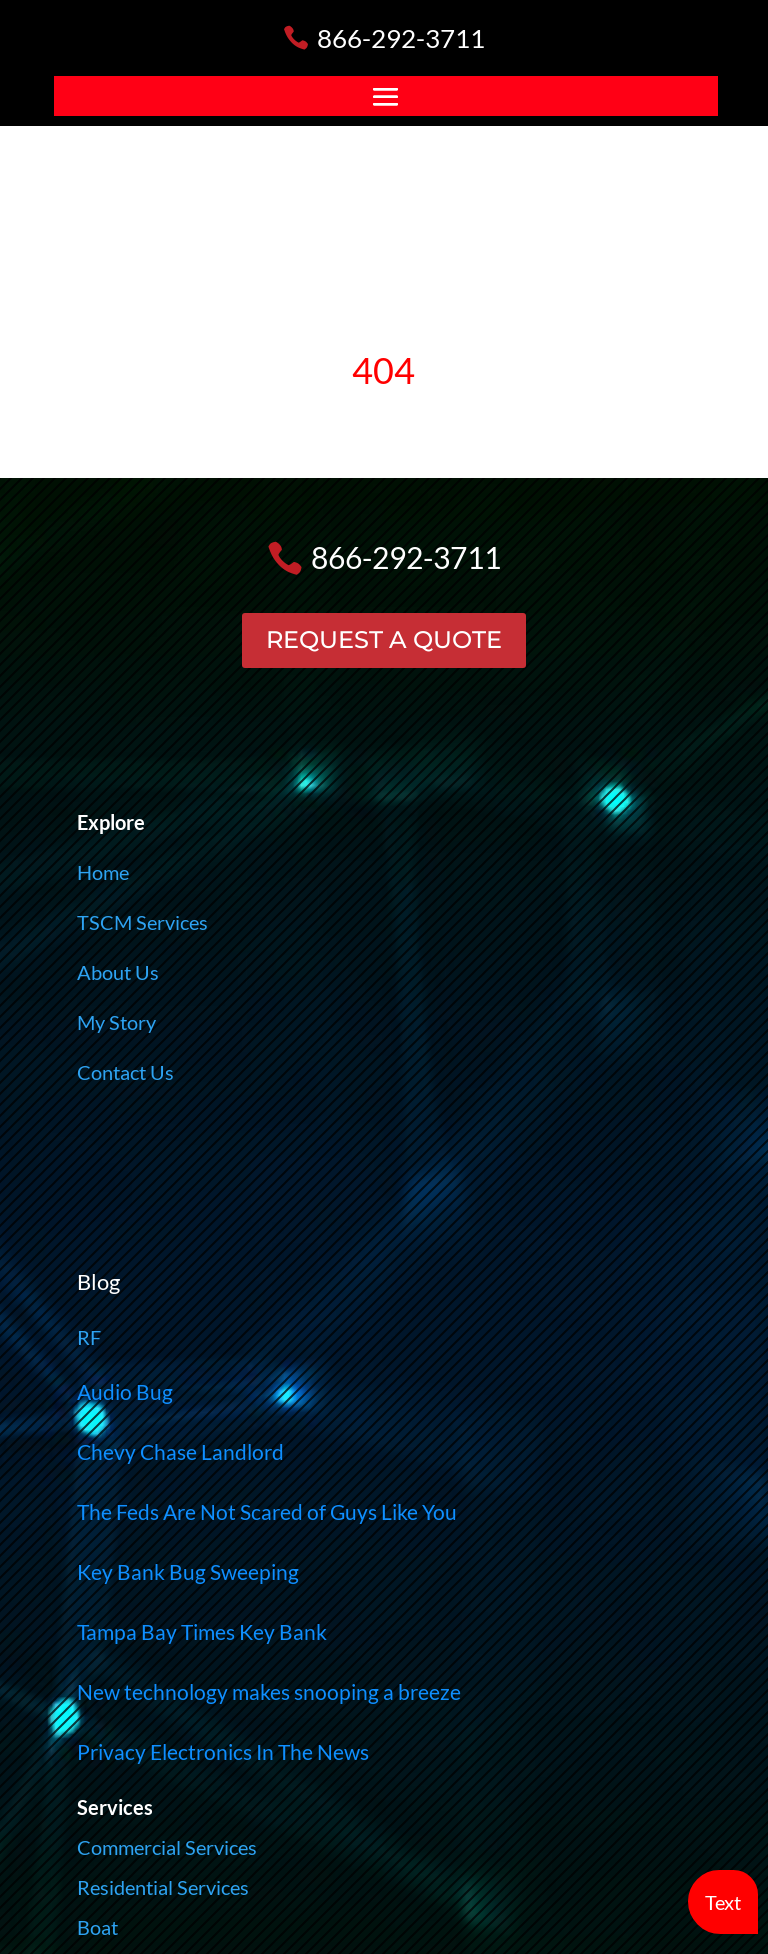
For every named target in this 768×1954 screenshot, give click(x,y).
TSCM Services (142, 922)
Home (103, 872)
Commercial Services (167, 1847)
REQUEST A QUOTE (384, 639)
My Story (116, 1022)
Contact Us (125, 1072)
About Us (118, 972)
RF (89, 1337)
